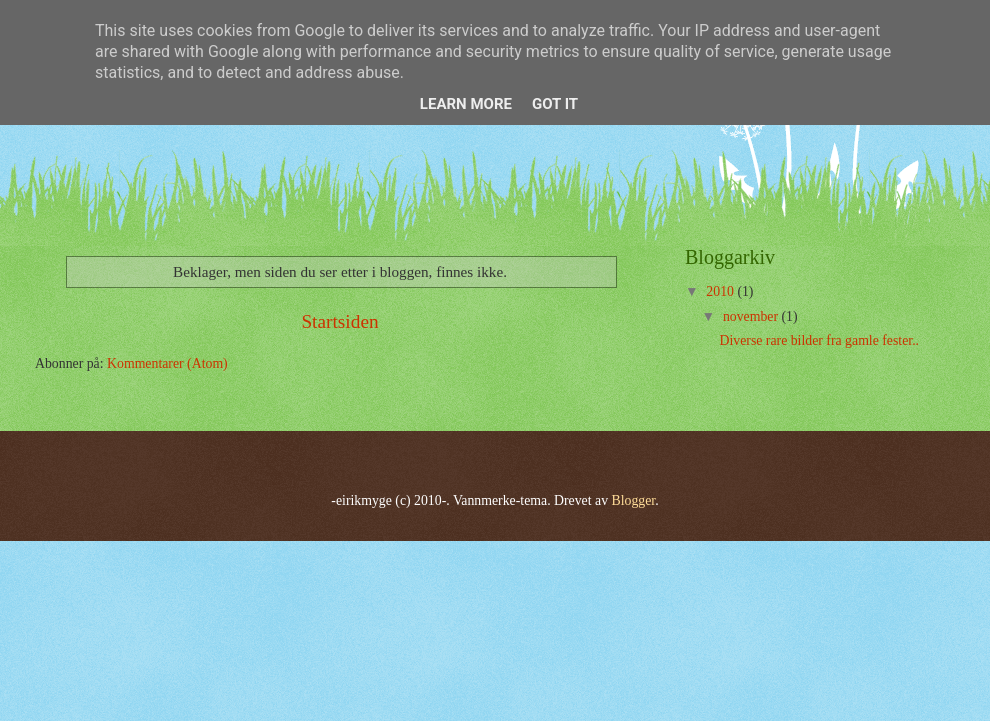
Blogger (634, 500)
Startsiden (339, 321)
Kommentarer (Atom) (167, 363)
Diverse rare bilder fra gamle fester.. (819, 340)
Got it (555, 104)
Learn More (466, 104)
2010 (721, 291)
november (752, 316)
